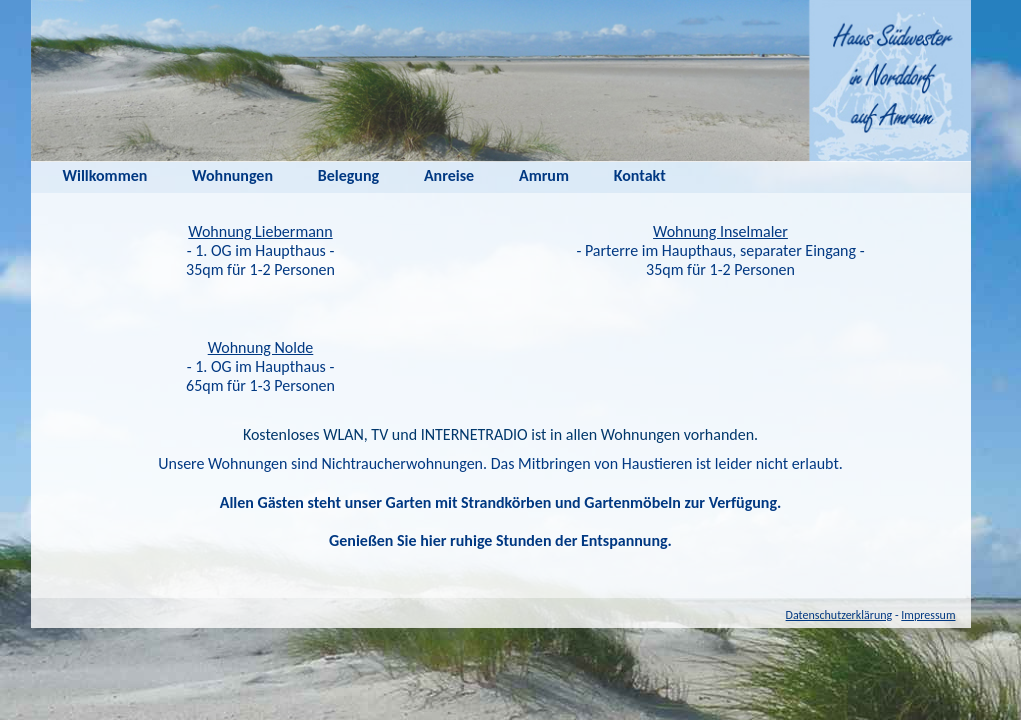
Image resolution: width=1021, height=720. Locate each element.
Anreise (449, 175)
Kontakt (640, 175)
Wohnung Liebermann (260, 231)
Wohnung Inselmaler (720, 231)
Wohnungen (232, 175)
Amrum (544, 175)
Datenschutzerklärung (839, 615)
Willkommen (105, 175)
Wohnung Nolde (261, 347)
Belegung (348, 175)
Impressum (928, 615)
